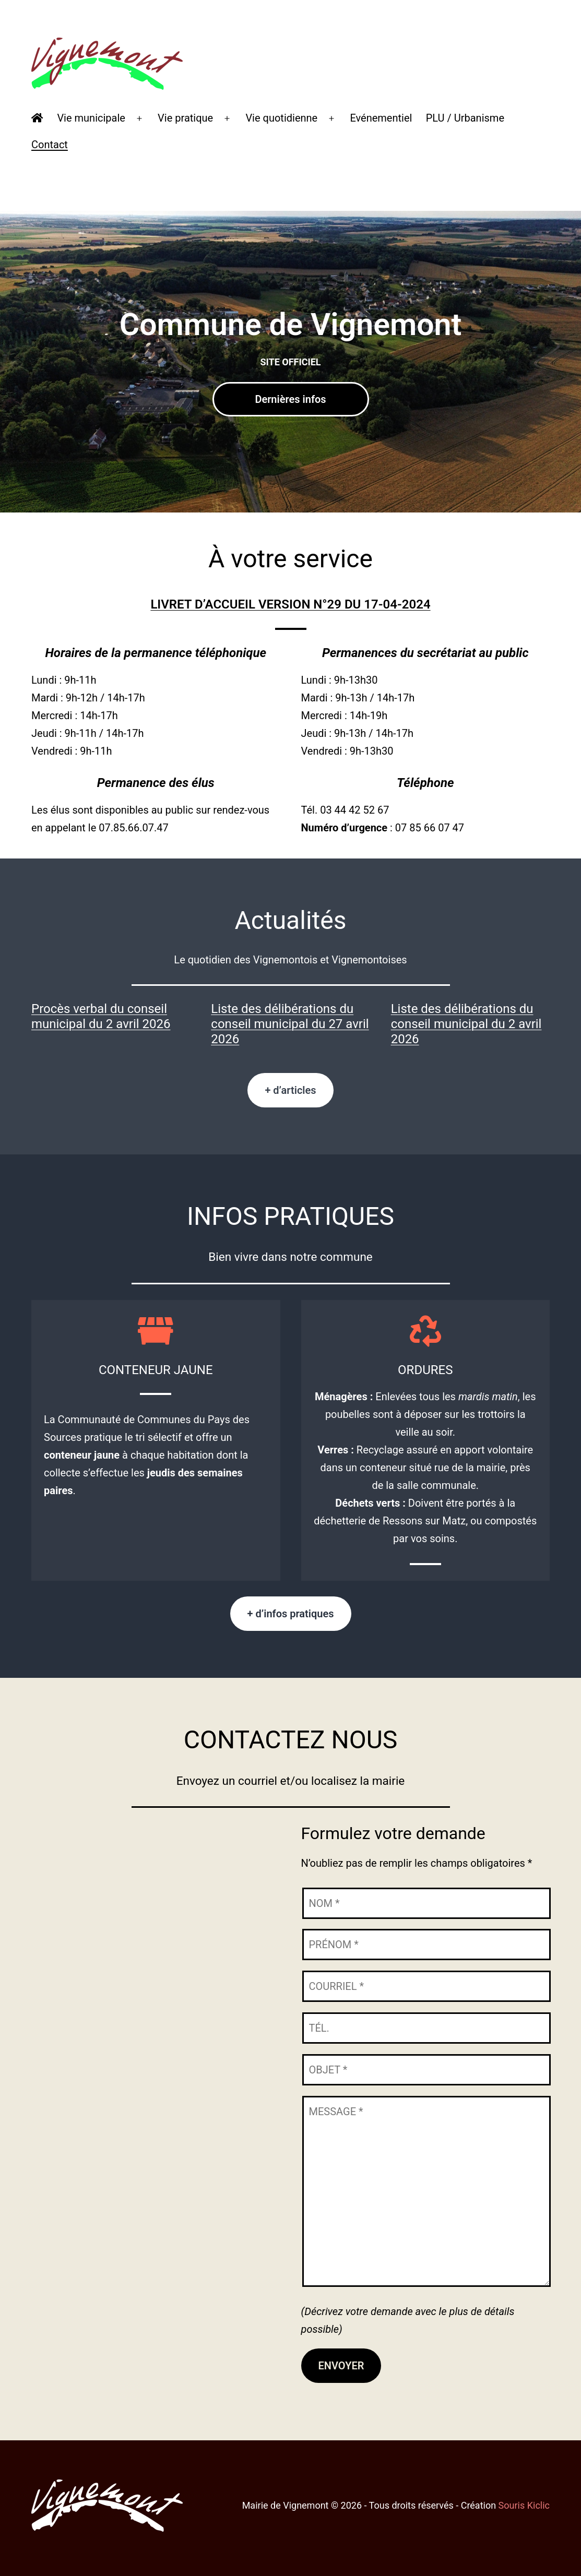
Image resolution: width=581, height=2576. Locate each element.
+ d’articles (290, 1090)
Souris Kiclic (524, 2505)
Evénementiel (381, 118)
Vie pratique (185, 118)
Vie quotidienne (281, 118)
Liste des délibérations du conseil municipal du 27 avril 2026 (290, 1023)
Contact (49, 144)
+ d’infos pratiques (290, 1613)
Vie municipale (91, 118)
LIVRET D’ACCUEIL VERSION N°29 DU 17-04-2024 (290, 604)
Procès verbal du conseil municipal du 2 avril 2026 (100, 1016)
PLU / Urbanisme (465, 118)
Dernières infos (290, 399)
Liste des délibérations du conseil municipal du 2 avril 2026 (466, 1023)
